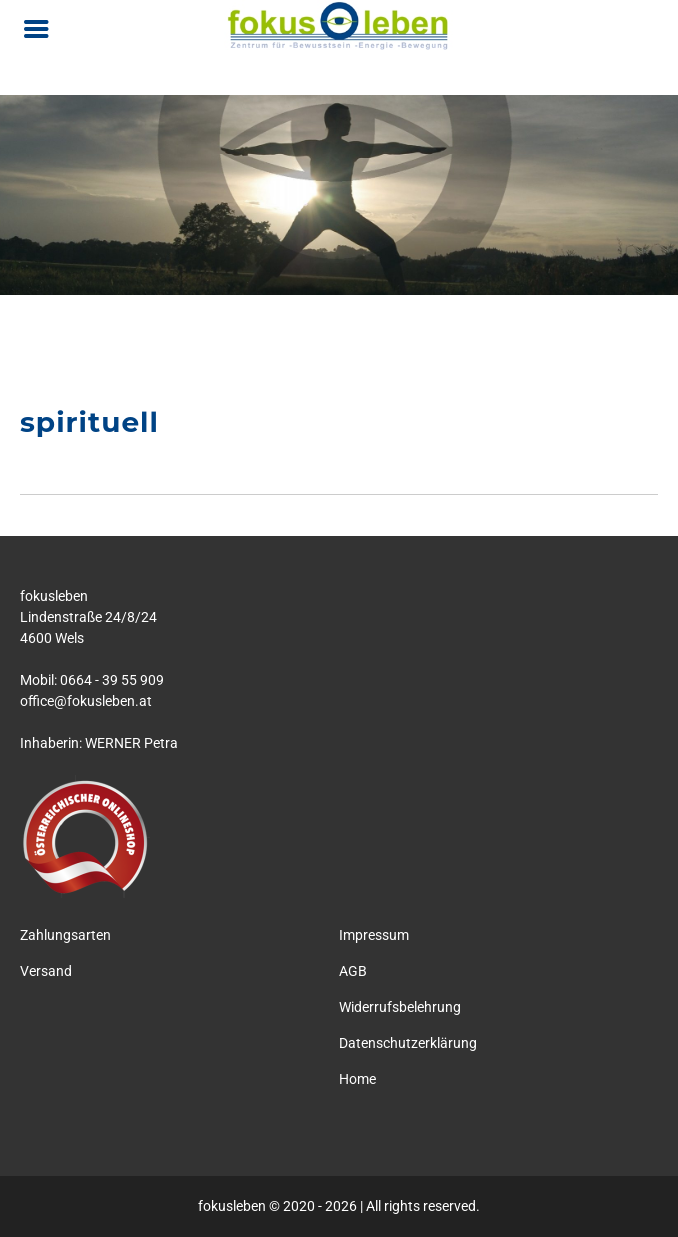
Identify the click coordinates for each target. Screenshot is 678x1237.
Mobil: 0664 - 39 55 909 (92, 680)
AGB (353, 971)
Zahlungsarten (65, 935)
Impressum (374, 935)
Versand (46, 971)
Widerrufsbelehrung (400, 1007)
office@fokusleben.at (86, 701)
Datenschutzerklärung (408, 1043)
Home (357, 1079)
